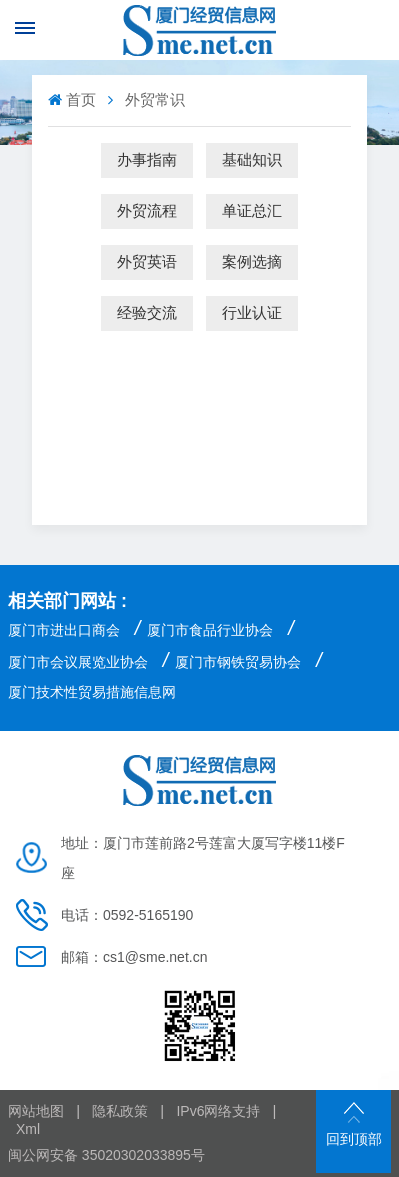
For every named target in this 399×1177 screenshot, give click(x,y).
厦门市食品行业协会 (210, 630)
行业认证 (252, 312)
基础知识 (252, 159)
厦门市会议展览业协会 (78, 662)
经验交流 (147, 312)
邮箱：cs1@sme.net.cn (134, 957)
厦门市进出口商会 (64, 630)
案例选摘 (252, 261)
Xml (28, 1129)
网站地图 (36, 1111)
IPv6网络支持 (218, 1111)
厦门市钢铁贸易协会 (238, 662)
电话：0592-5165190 (127, 915)
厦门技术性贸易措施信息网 (92, 692)
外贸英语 (147, 261)
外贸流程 (147, 210)
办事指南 (147, 159)
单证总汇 (252, 210)
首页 (74, 99)
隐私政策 (120, 1111)
